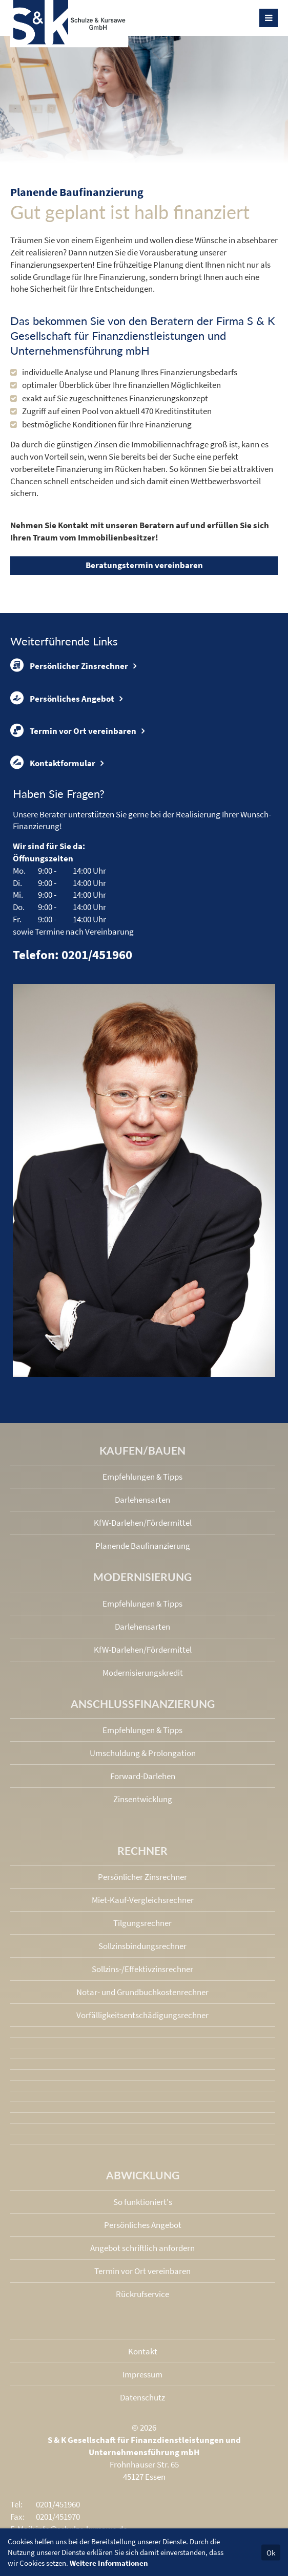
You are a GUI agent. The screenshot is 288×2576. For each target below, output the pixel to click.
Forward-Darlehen (142, 1776)
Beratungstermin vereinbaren (144, 565)
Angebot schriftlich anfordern (142, 2248)
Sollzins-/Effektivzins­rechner (142, 1969)
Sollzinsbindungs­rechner (142, 1946)
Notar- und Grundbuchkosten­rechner (142, 1992)
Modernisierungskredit (142, 1672)
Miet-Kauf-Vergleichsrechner (143, 1900)
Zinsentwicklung (142, 1799)
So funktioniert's (142, 2201)
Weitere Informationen (109, 2563)
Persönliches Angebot (62, 698)
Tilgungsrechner (142, 1923)
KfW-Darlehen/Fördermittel (143, 1522)
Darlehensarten (142, 1499)
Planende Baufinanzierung (142, 1545)
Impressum (142, 2374)
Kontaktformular (52, 762)
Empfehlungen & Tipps (142, 1476)
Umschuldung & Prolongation (143, 1753)
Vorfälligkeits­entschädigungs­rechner (142, 2015)
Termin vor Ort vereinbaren (73, 730)
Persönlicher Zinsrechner (69, 665)
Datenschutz (142, 2397)
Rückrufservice (142, 2294)
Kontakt (142, 2351)
